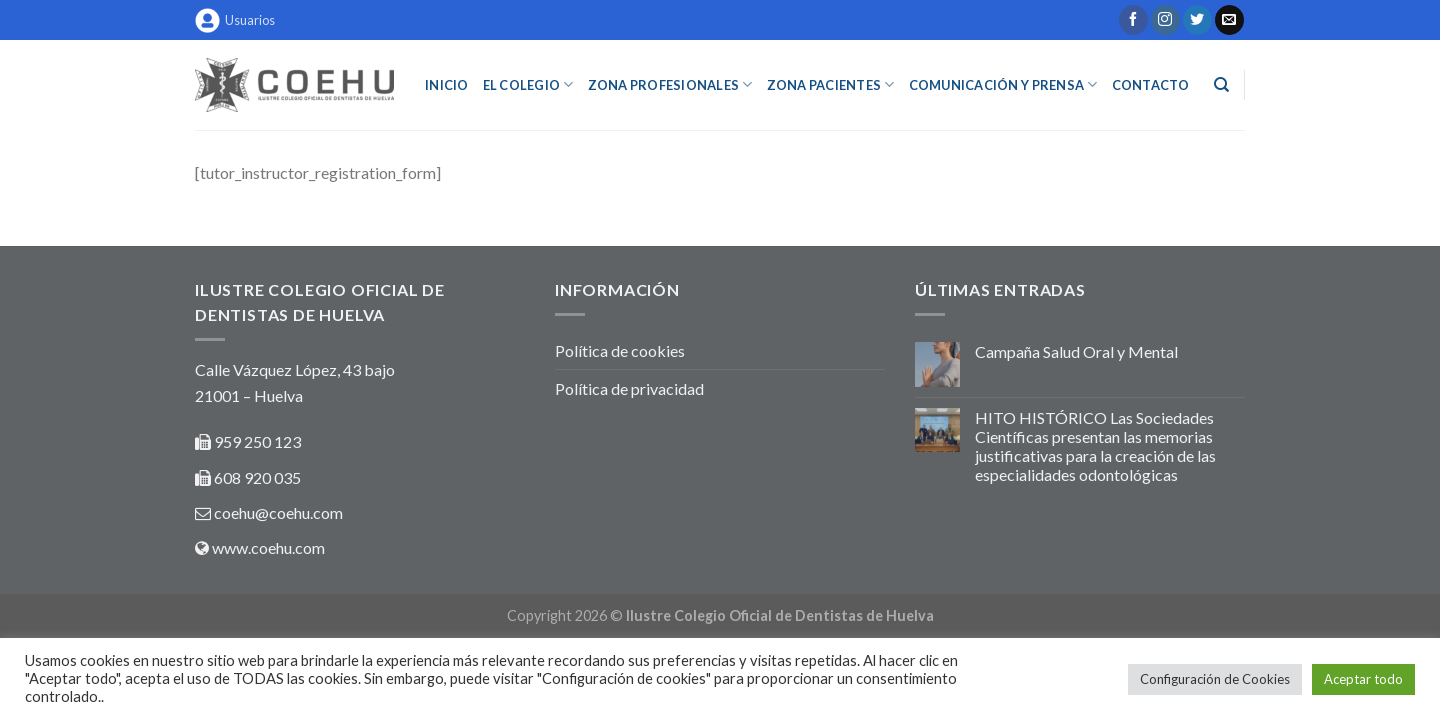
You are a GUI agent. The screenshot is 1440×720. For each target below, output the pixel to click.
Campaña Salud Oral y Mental (1076, 351)
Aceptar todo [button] (1363, 679)
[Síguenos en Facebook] (1133, 20)
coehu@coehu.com (278, 512)
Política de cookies (620, 350)
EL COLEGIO (528, 84)
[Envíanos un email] (1229, 20)
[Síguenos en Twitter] (1197, 20)
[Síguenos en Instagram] (1165, 20)
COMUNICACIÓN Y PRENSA (1003, 84)
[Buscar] (1221, 85)
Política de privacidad (629, 388)
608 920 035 (256, 477)
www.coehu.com (268, 547)
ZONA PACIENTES (831, 84)
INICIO (447, 85)
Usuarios (235, 20)
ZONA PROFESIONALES (670, 84)
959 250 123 (257, 441)
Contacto (1151, 85)
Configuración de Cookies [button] (1215, 679)
